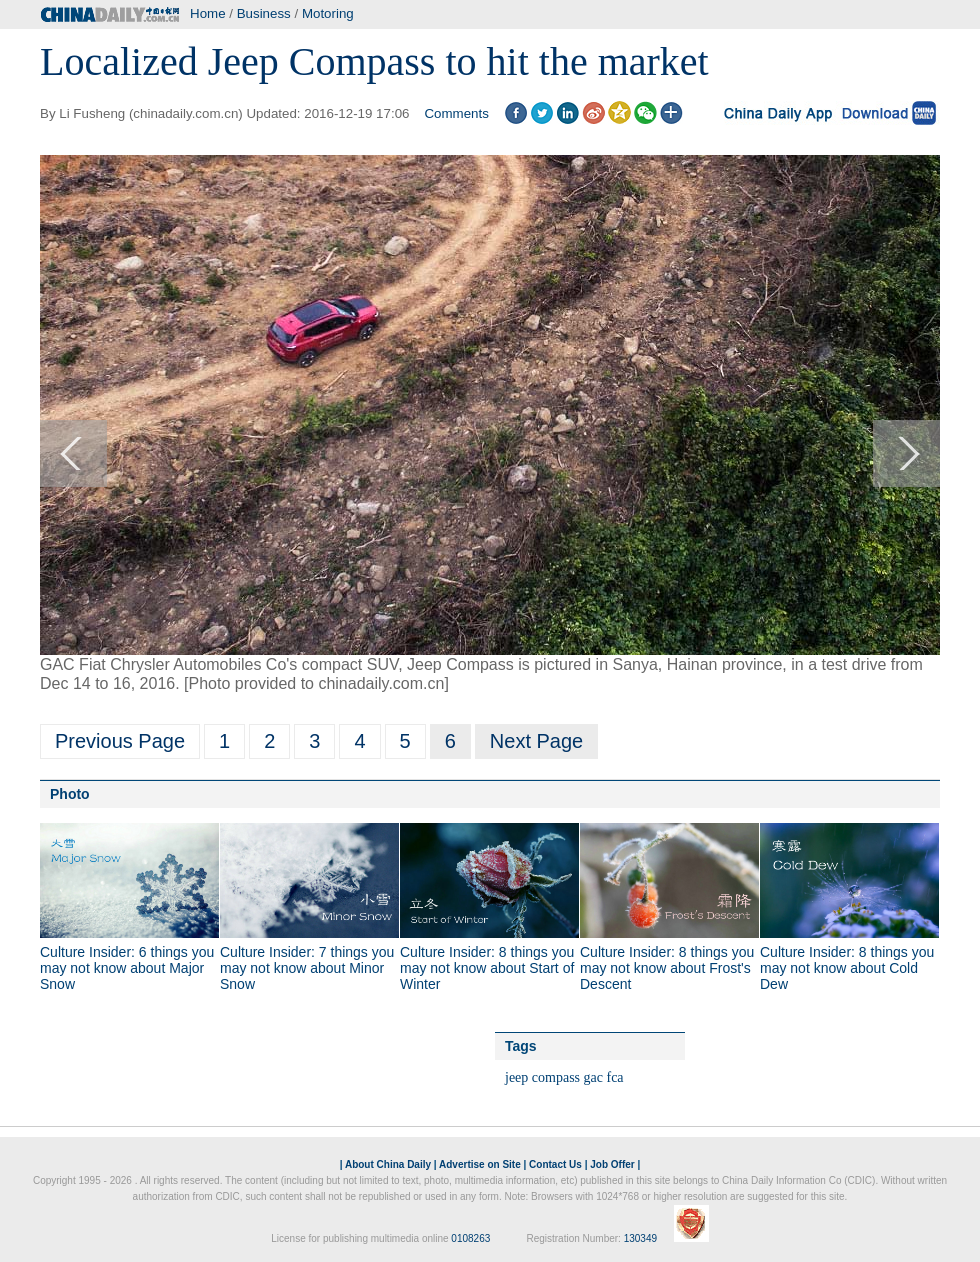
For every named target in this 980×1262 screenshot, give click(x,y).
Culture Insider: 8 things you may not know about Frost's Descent (667, 968)
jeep (516, 1077)
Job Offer (612, 1164)
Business (264, 13)
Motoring (328, 13)
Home (208, 13)
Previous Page (120, 741)
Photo (70, 794)
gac (593, 1077)
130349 (640, 1238)
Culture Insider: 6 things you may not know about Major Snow (127, 968)
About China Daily (388, 1164)
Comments (456, 113)
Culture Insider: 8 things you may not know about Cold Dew (847, 968)
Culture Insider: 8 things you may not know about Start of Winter (487, 968)
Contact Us (555, 1164)
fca (614, 1077)
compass (556, 1077)
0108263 (470, 1238)
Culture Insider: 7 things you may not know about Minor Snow (307, 968)
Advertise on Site (480, 1164)
